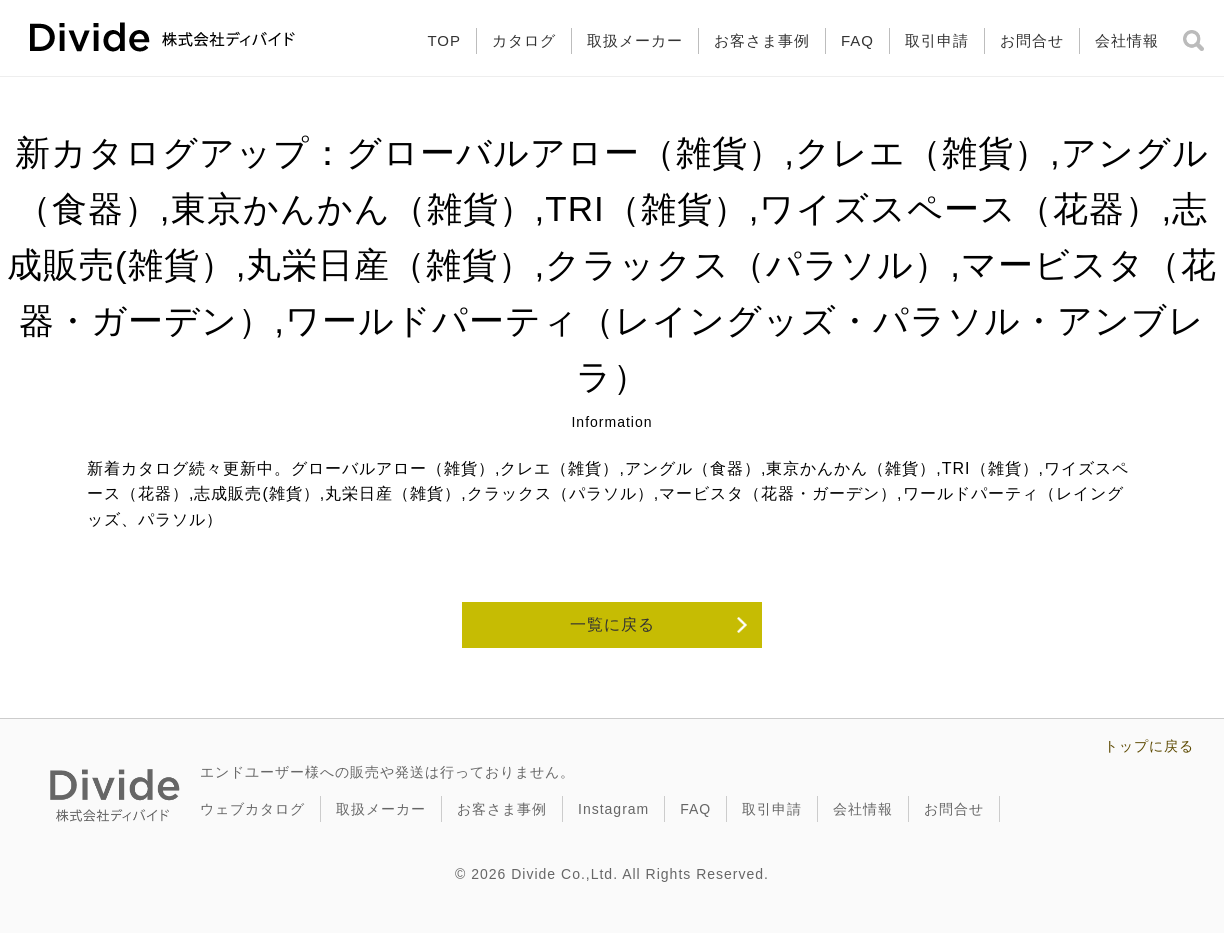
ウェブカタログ (252, 809)
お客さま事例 (762, 40)
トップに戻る (1149, 746)
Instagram (613, 809)
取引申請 (937, 40)
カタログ (524, 40)
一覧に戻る (612, 624)
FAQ (857, 40)
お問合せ (1032, 40)
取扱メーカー (635, 40)
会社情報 (1127, 40)
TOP (444, 40)
